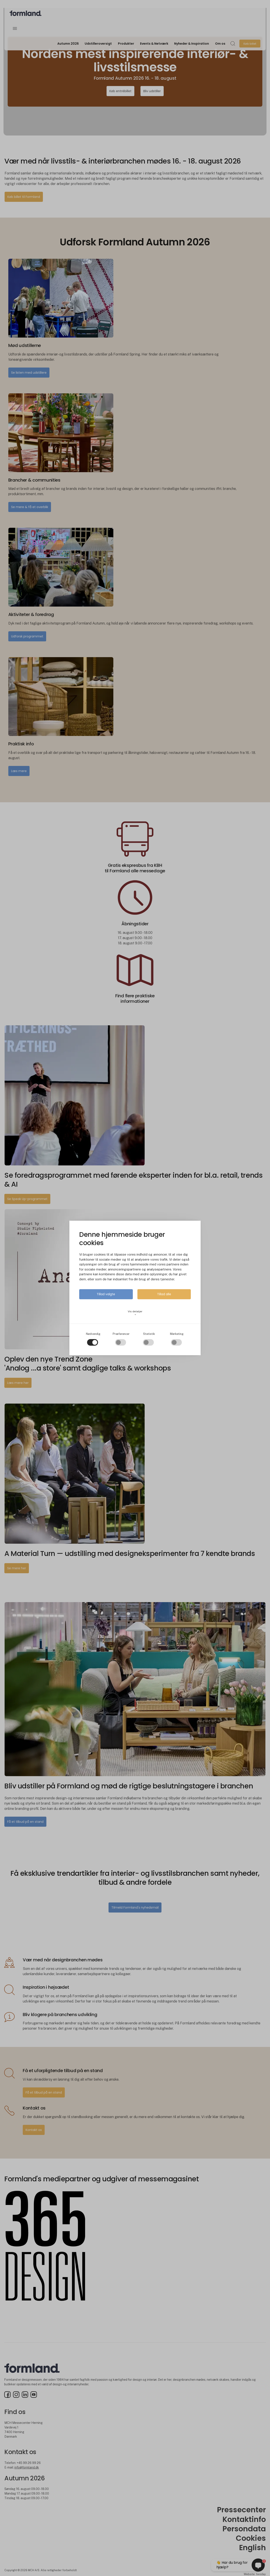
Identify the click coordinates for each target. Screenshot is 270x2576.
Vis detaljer (135, 1313)
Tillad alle (164, 1294)
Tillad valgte (106, 1294)
